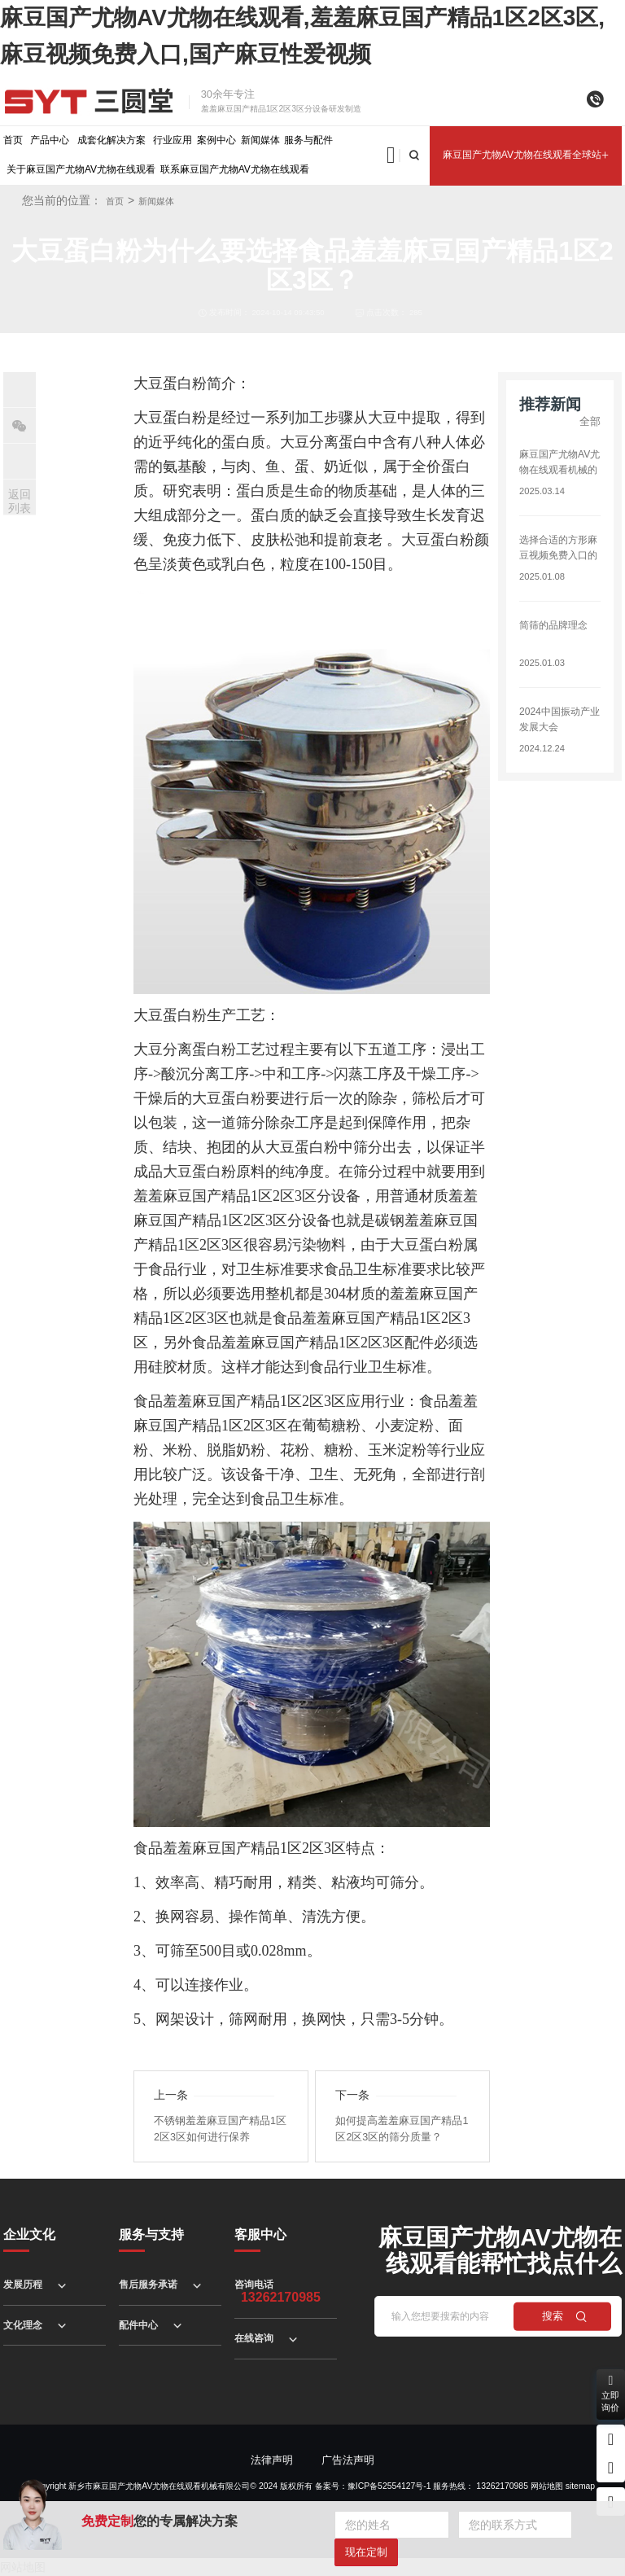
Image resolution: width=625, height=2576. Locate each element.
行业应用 (172, 140)
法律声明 (272, 2460)
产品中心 (49, 140)
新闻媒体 (260, 140)
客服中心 (260, 2234)
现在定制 (366, 2552)
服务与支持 (151, 2234)
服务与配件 (308, 140)
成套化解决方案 (111, 140)
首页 (13, 140)
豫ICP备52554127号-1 (389, 2486)
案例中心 (216, 140)
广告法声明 (347, 2460)
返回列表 (19, 501)
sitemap (580, 2486)
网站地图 (547, 2486)
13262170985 (502, 2486)
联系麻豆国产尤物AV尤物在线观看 (234, 169)
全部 (590, 421)
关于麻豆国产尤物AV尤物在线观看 (81, 169)
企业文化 (29, 2234)
